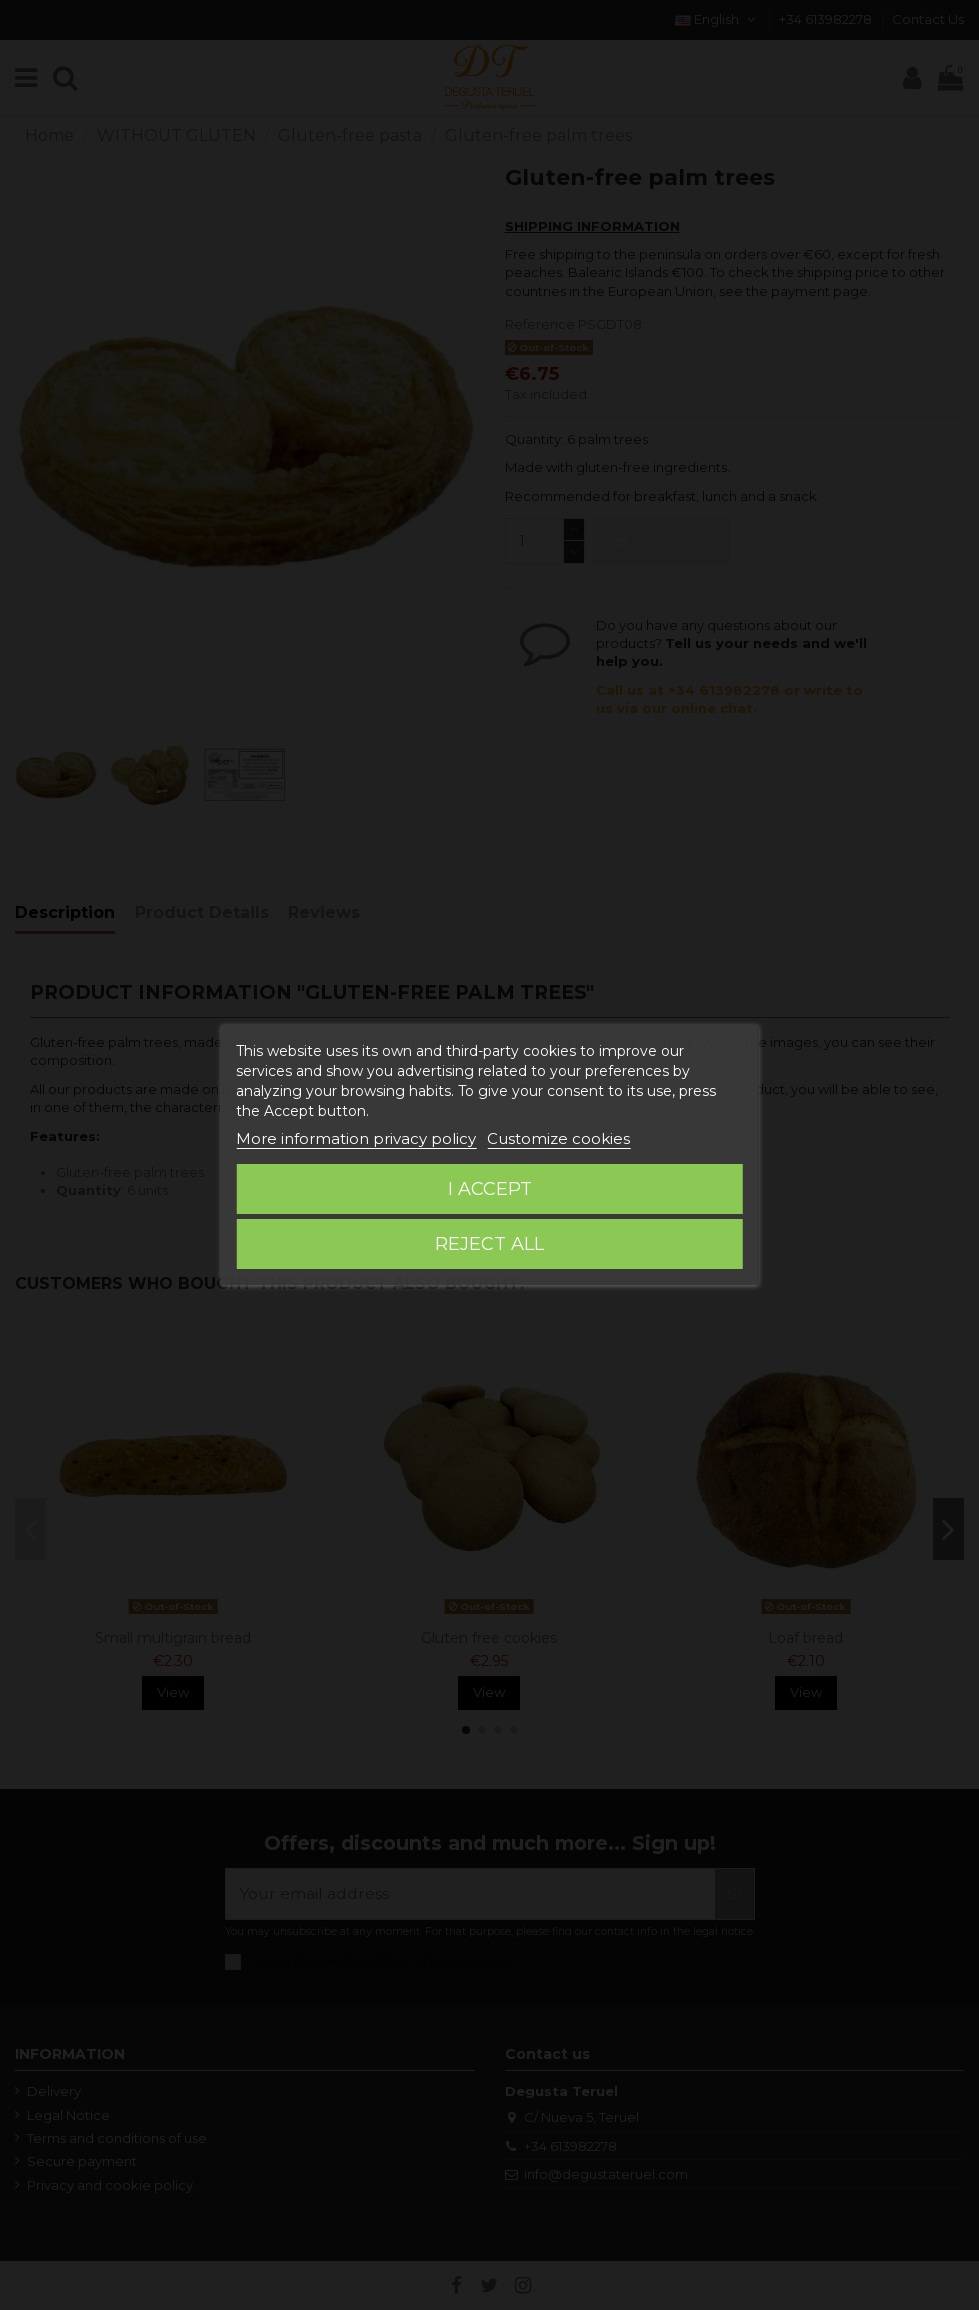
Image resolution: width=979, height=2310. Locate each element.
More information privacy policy (356, 1138)
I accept (490, 1189)
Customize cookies (558, 1138)
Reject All (489, 1244)
